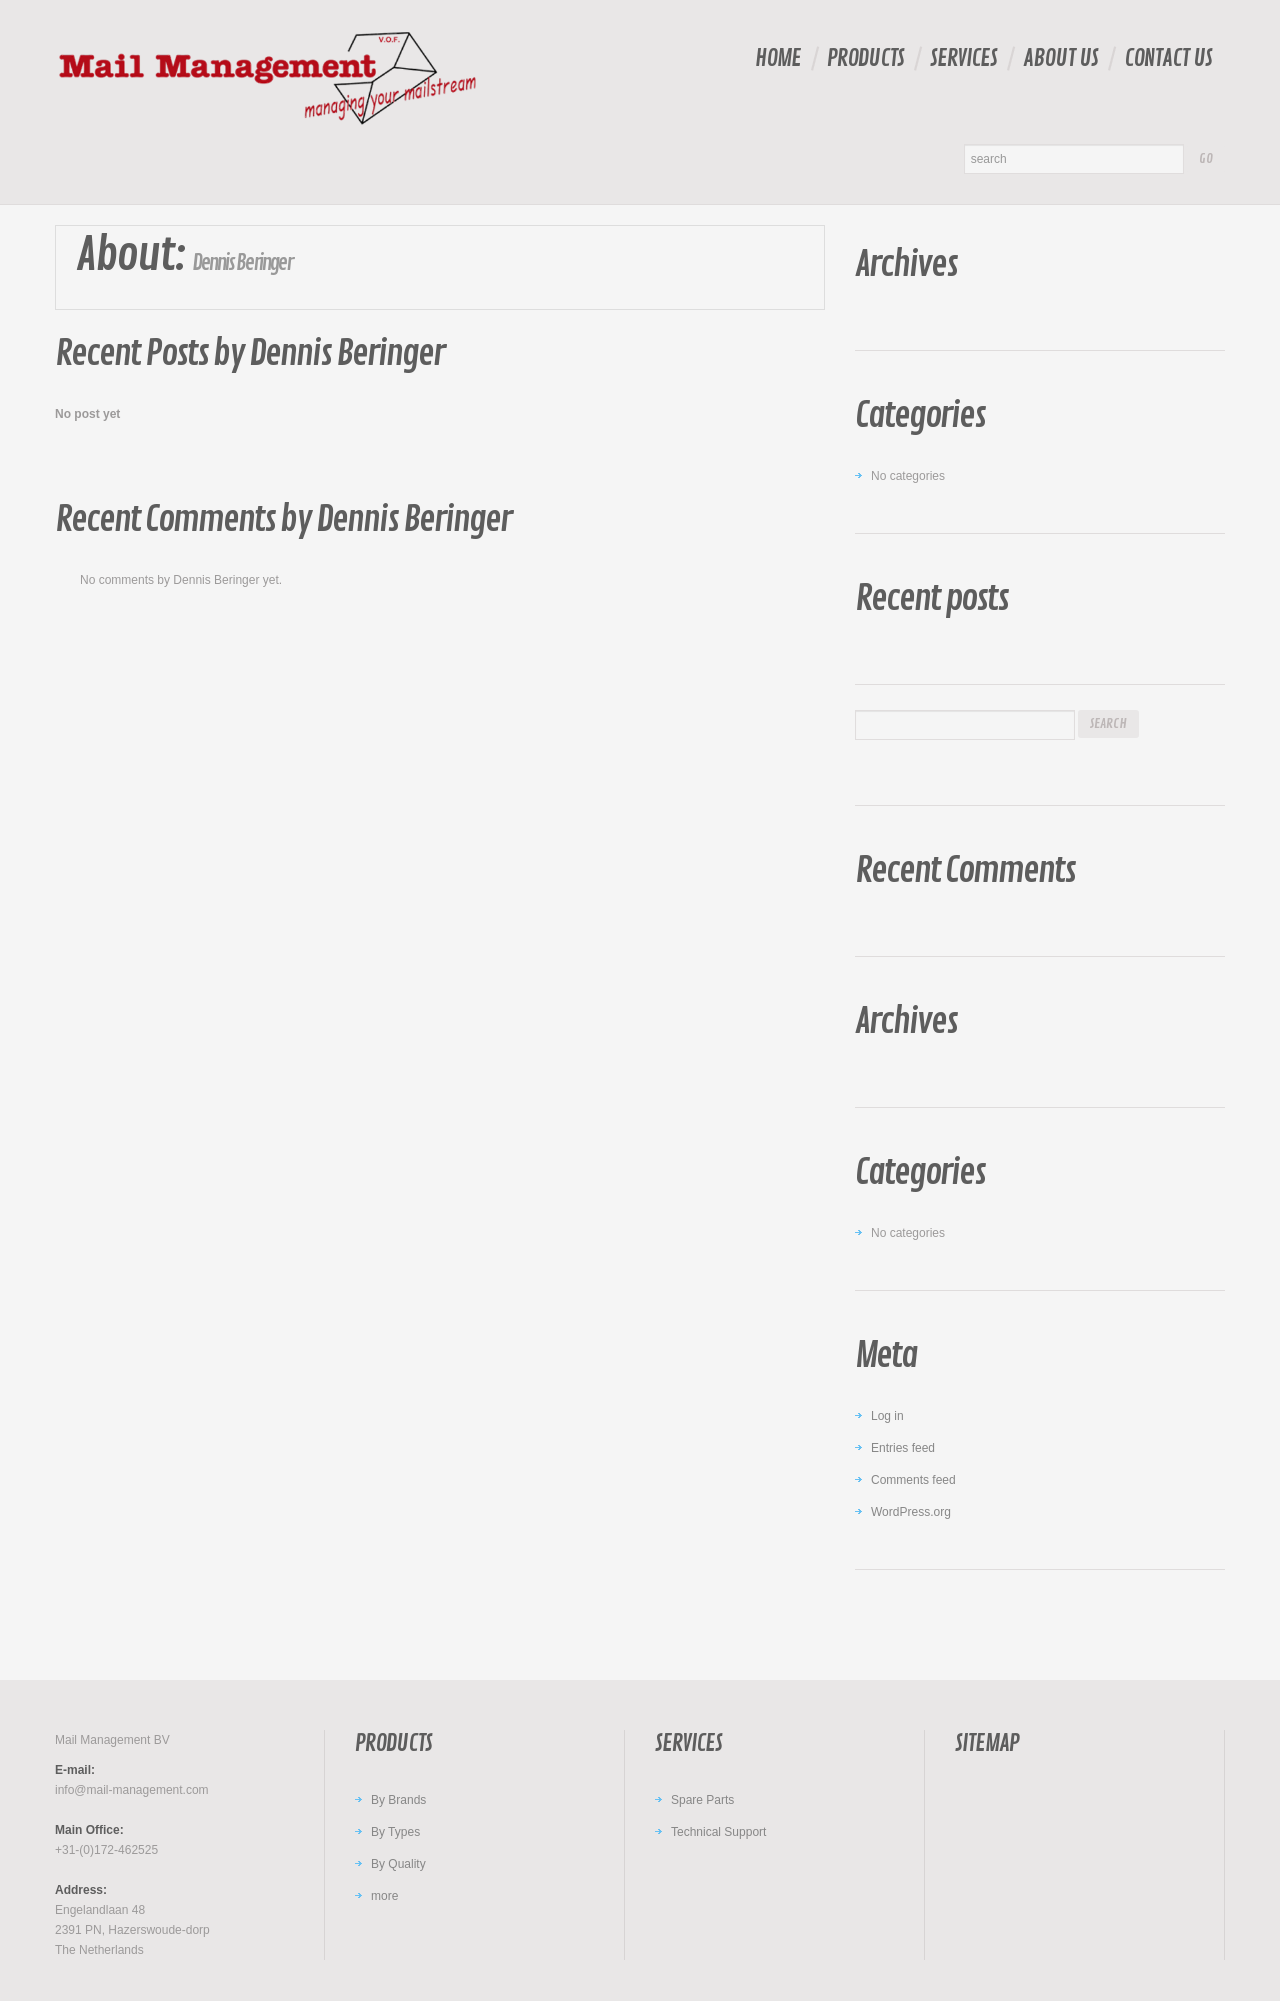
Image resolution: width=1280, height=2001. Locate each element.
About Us (1060, 58)
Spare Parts (702, 1800)
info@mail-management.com (132, 1790)
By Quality (398, 1864)
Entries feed (903, 1448)
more (384, 1896)
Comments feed (913, 1480)
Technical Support (718, 1832)
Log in (887, 1416)
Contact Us (1168, 58)
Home (778, 58)
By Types (395, 1832)
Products (865, 58)
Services (963, 58)
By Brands (398, 1800)
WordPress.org (911, 1512)
